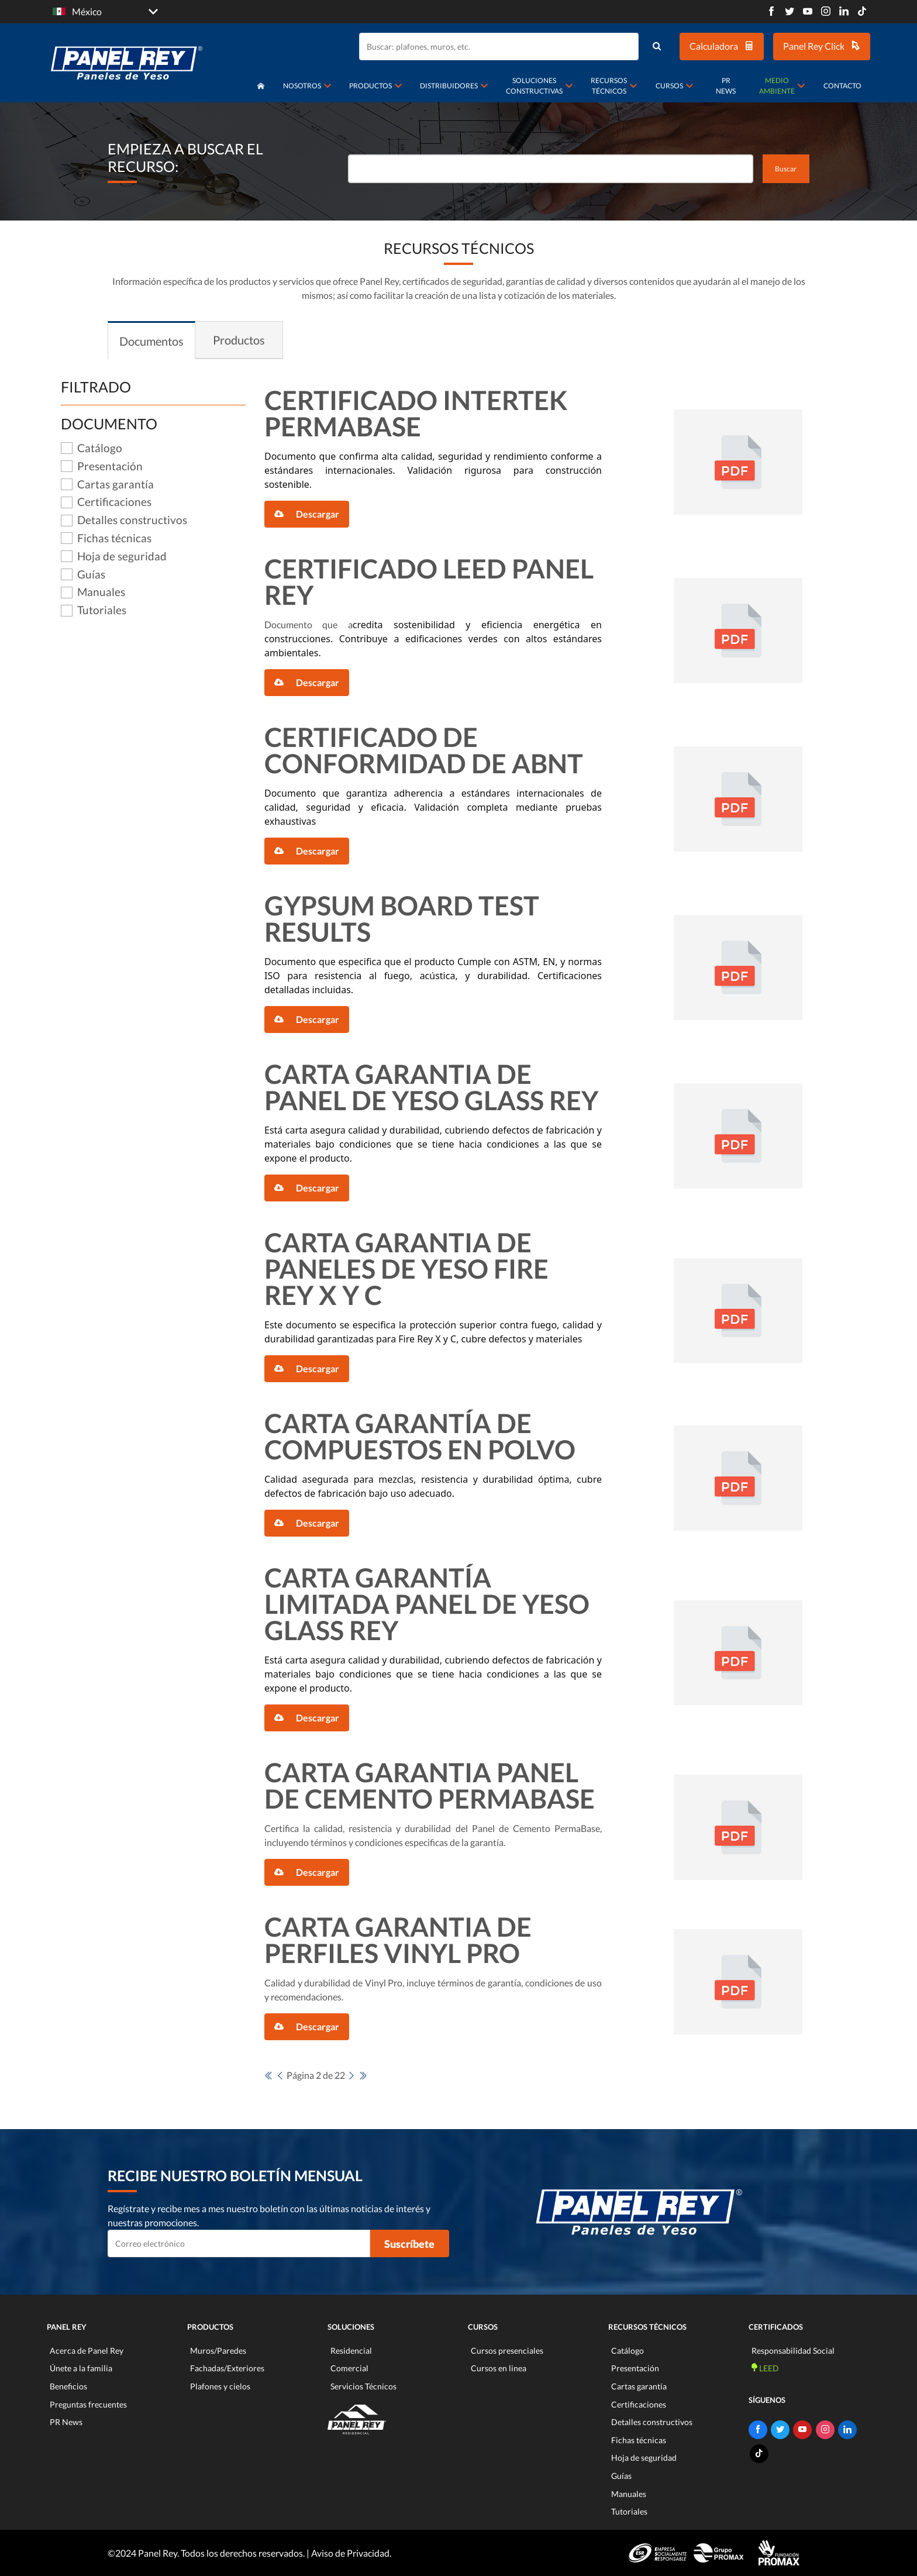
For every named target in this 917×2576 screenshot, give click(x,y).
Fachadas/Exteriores (227, 2368)
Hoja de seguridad (644, 2458)
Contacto (842, 85)
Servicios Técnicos (363, 2386)
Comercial (349, 2368)
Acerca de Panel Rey (86, 2350)
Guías (621, 2476)
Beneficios (68, 2386)
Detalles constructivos (651, 2422)
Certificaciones (638, 2404)
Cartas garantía (639, 2386)
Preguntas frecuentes (88, 2404)
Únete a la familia (81, 2368)
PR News (726, 85)
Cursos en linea (498, 2368)
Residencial (351, 2350)
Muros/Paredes (218, 2350)
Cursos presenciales (507, 2350)
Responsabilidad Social (793, 2350)
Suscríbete (409, 2243)
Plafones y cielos (220, 2386)
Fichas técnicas (638, 2440)
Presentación (635, 2368)
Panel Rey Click (821, 45)
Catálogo (627, 2350)
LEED (765, 2368)
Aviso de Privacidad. (351, 2552)
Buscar (786, 168)
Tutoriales (629, 2511)
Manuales (628, 2494)
